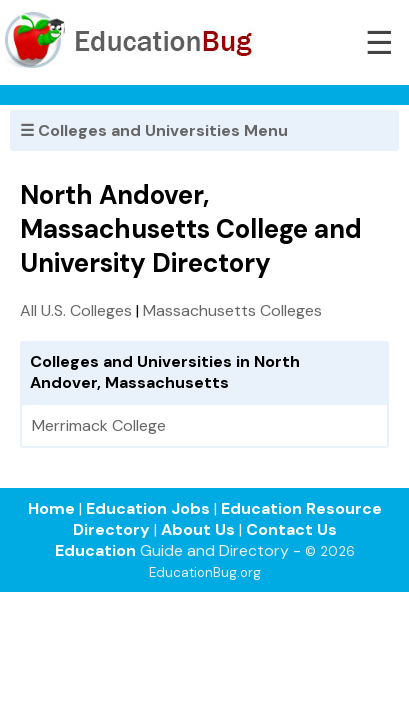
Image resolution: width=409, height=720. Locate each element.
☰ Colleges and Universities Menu (154, 130)
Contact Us (291, 529)
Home (51, 508)
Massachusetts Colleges (232, 310)
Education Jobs (148, 508)
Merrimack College (99, 425)
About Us (198, 529)
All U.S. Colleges (76, 310)
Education (95, 550)
